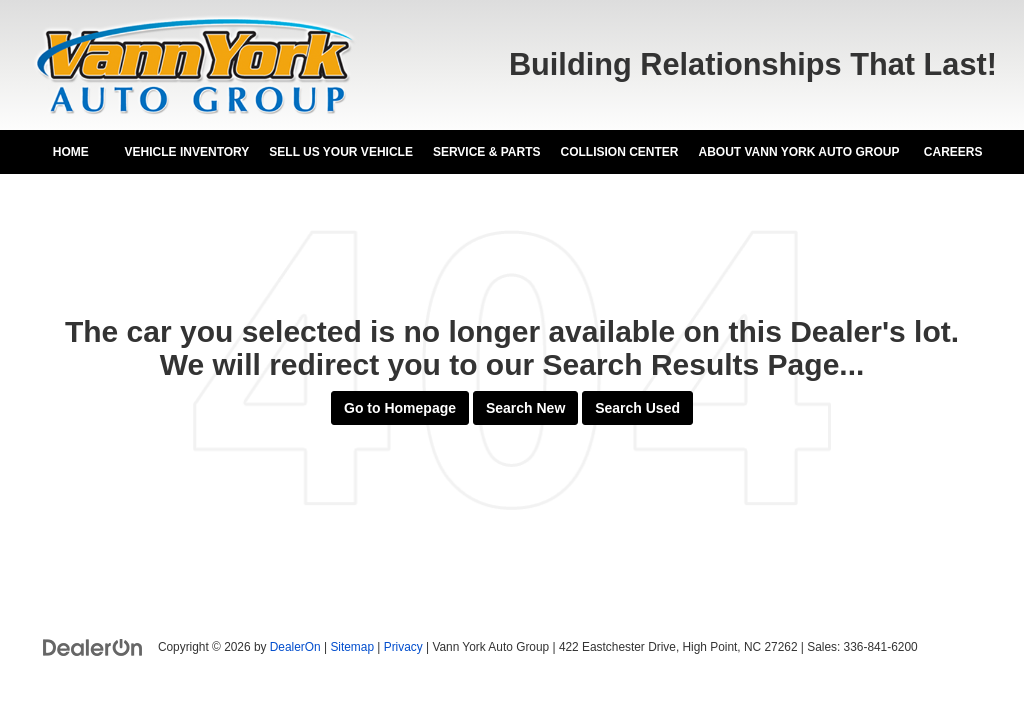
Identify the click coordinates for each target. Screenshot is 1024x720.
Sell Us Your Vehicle (341, 152)
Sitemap (352, 647)
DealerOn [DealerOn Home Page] (295, 647)
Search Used (637, 408)
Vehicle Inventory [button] (187, 152)
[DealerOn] (93, 646)
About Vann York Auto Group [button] (798, 152)
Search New (525, 408)
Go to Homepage (400, 408)
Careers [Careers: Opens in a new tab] (953, 152)
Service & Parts (487, 152)
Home (71, 152)
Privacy (403, 647)
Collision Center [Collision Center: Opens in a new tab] (619, 152)
